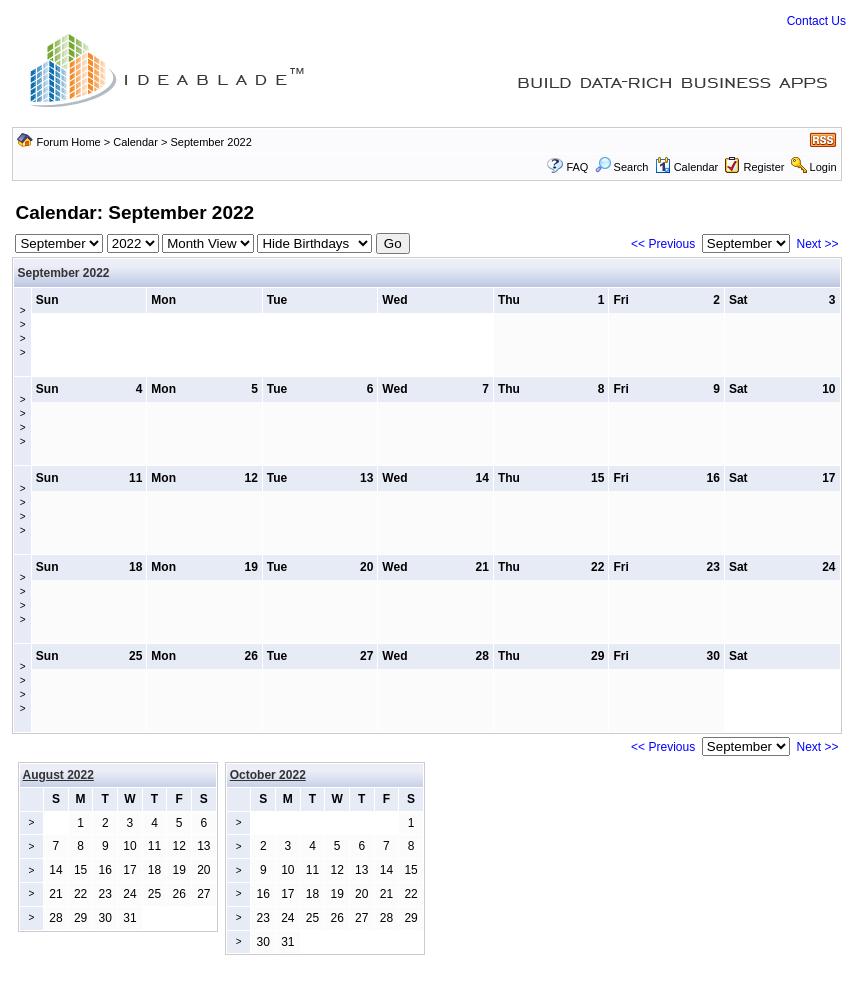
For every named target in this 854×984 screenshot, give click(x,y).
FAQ (577, 167)
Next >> (818, 244)
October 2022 (268, 775)
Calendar (135, 142)
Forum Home (69, 142)
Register (763, 167)
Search (622, 167)
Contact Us (816, 21)
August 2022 (58, 775)
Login (823, 167)
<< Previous (663, 244)
